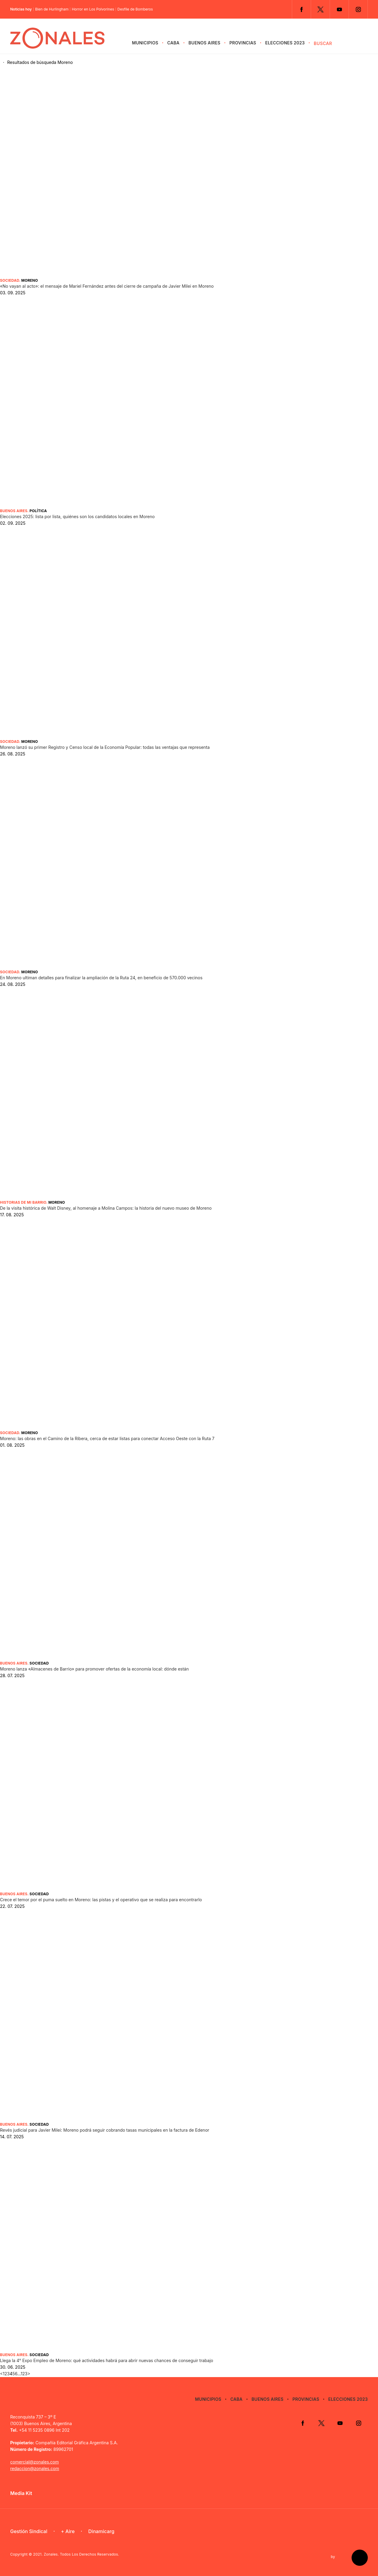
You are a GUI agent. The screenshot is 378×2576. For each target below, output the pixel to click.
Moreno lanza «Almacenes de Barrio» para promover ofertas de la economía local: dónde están (94, 1668)
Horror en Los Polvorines (93, 9)
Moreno (29, 280)
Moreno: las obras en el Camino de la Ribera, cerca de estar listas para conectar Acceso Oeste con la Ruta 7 (107, 1438)
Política (38, 511)
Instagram (358, 9)
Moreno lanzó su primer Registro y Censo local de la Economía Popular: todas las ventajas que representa (105, 747)
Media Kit (21, 2493)
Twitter (320, 9)
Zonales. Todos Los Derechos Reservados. (81, 2554)
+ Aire (68, 2531)
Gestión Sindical (28, 2531)
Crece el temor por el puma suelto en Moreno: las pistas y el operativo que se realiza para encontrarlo (101, 1899)
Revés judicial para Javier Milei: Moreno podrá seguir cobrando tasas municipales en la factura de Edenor (104, 2130)
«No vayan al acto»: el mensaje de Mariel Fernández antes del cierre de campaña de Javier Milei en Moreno (107, 286)
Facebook (301, 9)
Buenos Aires (204, 42)
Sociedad (9, 280)
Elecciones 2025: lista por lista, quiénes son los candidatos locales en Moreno (77, 516)
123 (24, 2373)
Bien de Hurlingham (51, 9)
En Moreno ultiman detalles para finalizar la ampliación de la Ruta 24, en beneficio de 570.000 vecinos (101, 977)
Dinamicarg (101, 2531)
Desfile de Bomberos (135, 9)
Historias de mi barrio (23, 1202)
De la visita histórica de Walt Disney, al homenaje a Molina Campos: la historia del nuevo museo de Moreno (106, 1208)
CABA (173, 42)
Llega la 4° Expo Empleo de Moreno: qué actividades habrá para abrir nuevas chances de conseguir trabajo (106, 2360)
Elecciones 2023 (285, 42)
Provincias (242, 42)
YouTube (339, 9)
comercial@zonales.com (34, 2461)
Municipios (145, 42)
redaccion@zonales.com (34, 2468)
